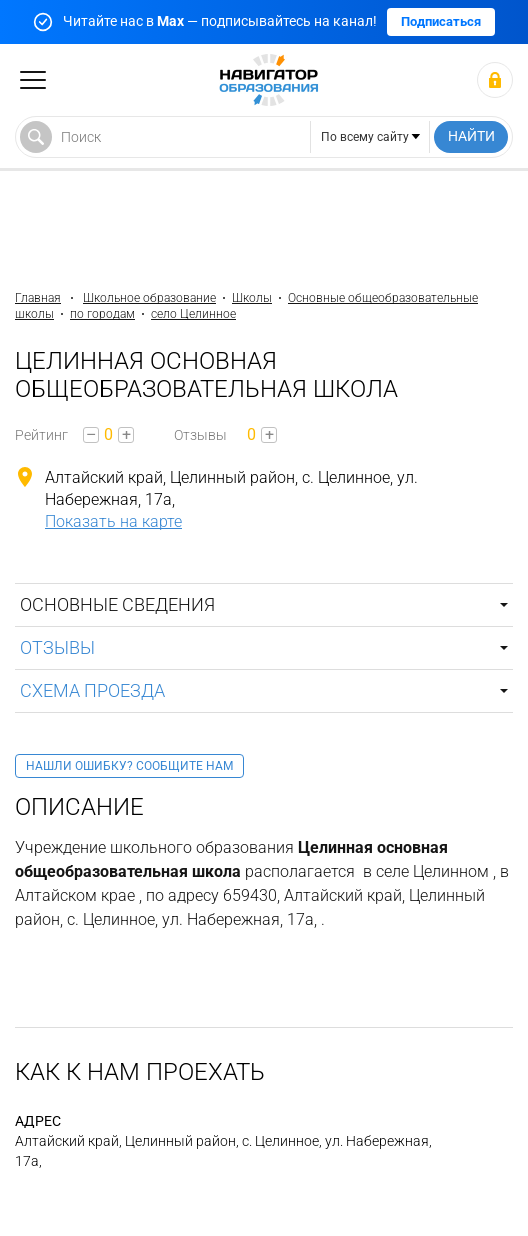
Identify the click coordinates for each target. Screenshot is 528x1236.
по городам (102, 314)
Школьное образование (149, 298)
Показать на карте (113, 521)
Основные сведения (117, 604)
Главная (38, 298)
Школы (252, 298)
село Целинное (193, 314)
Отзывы (57, 647)
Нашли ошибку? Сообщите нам (129, 766)
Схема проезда (92, 690)
